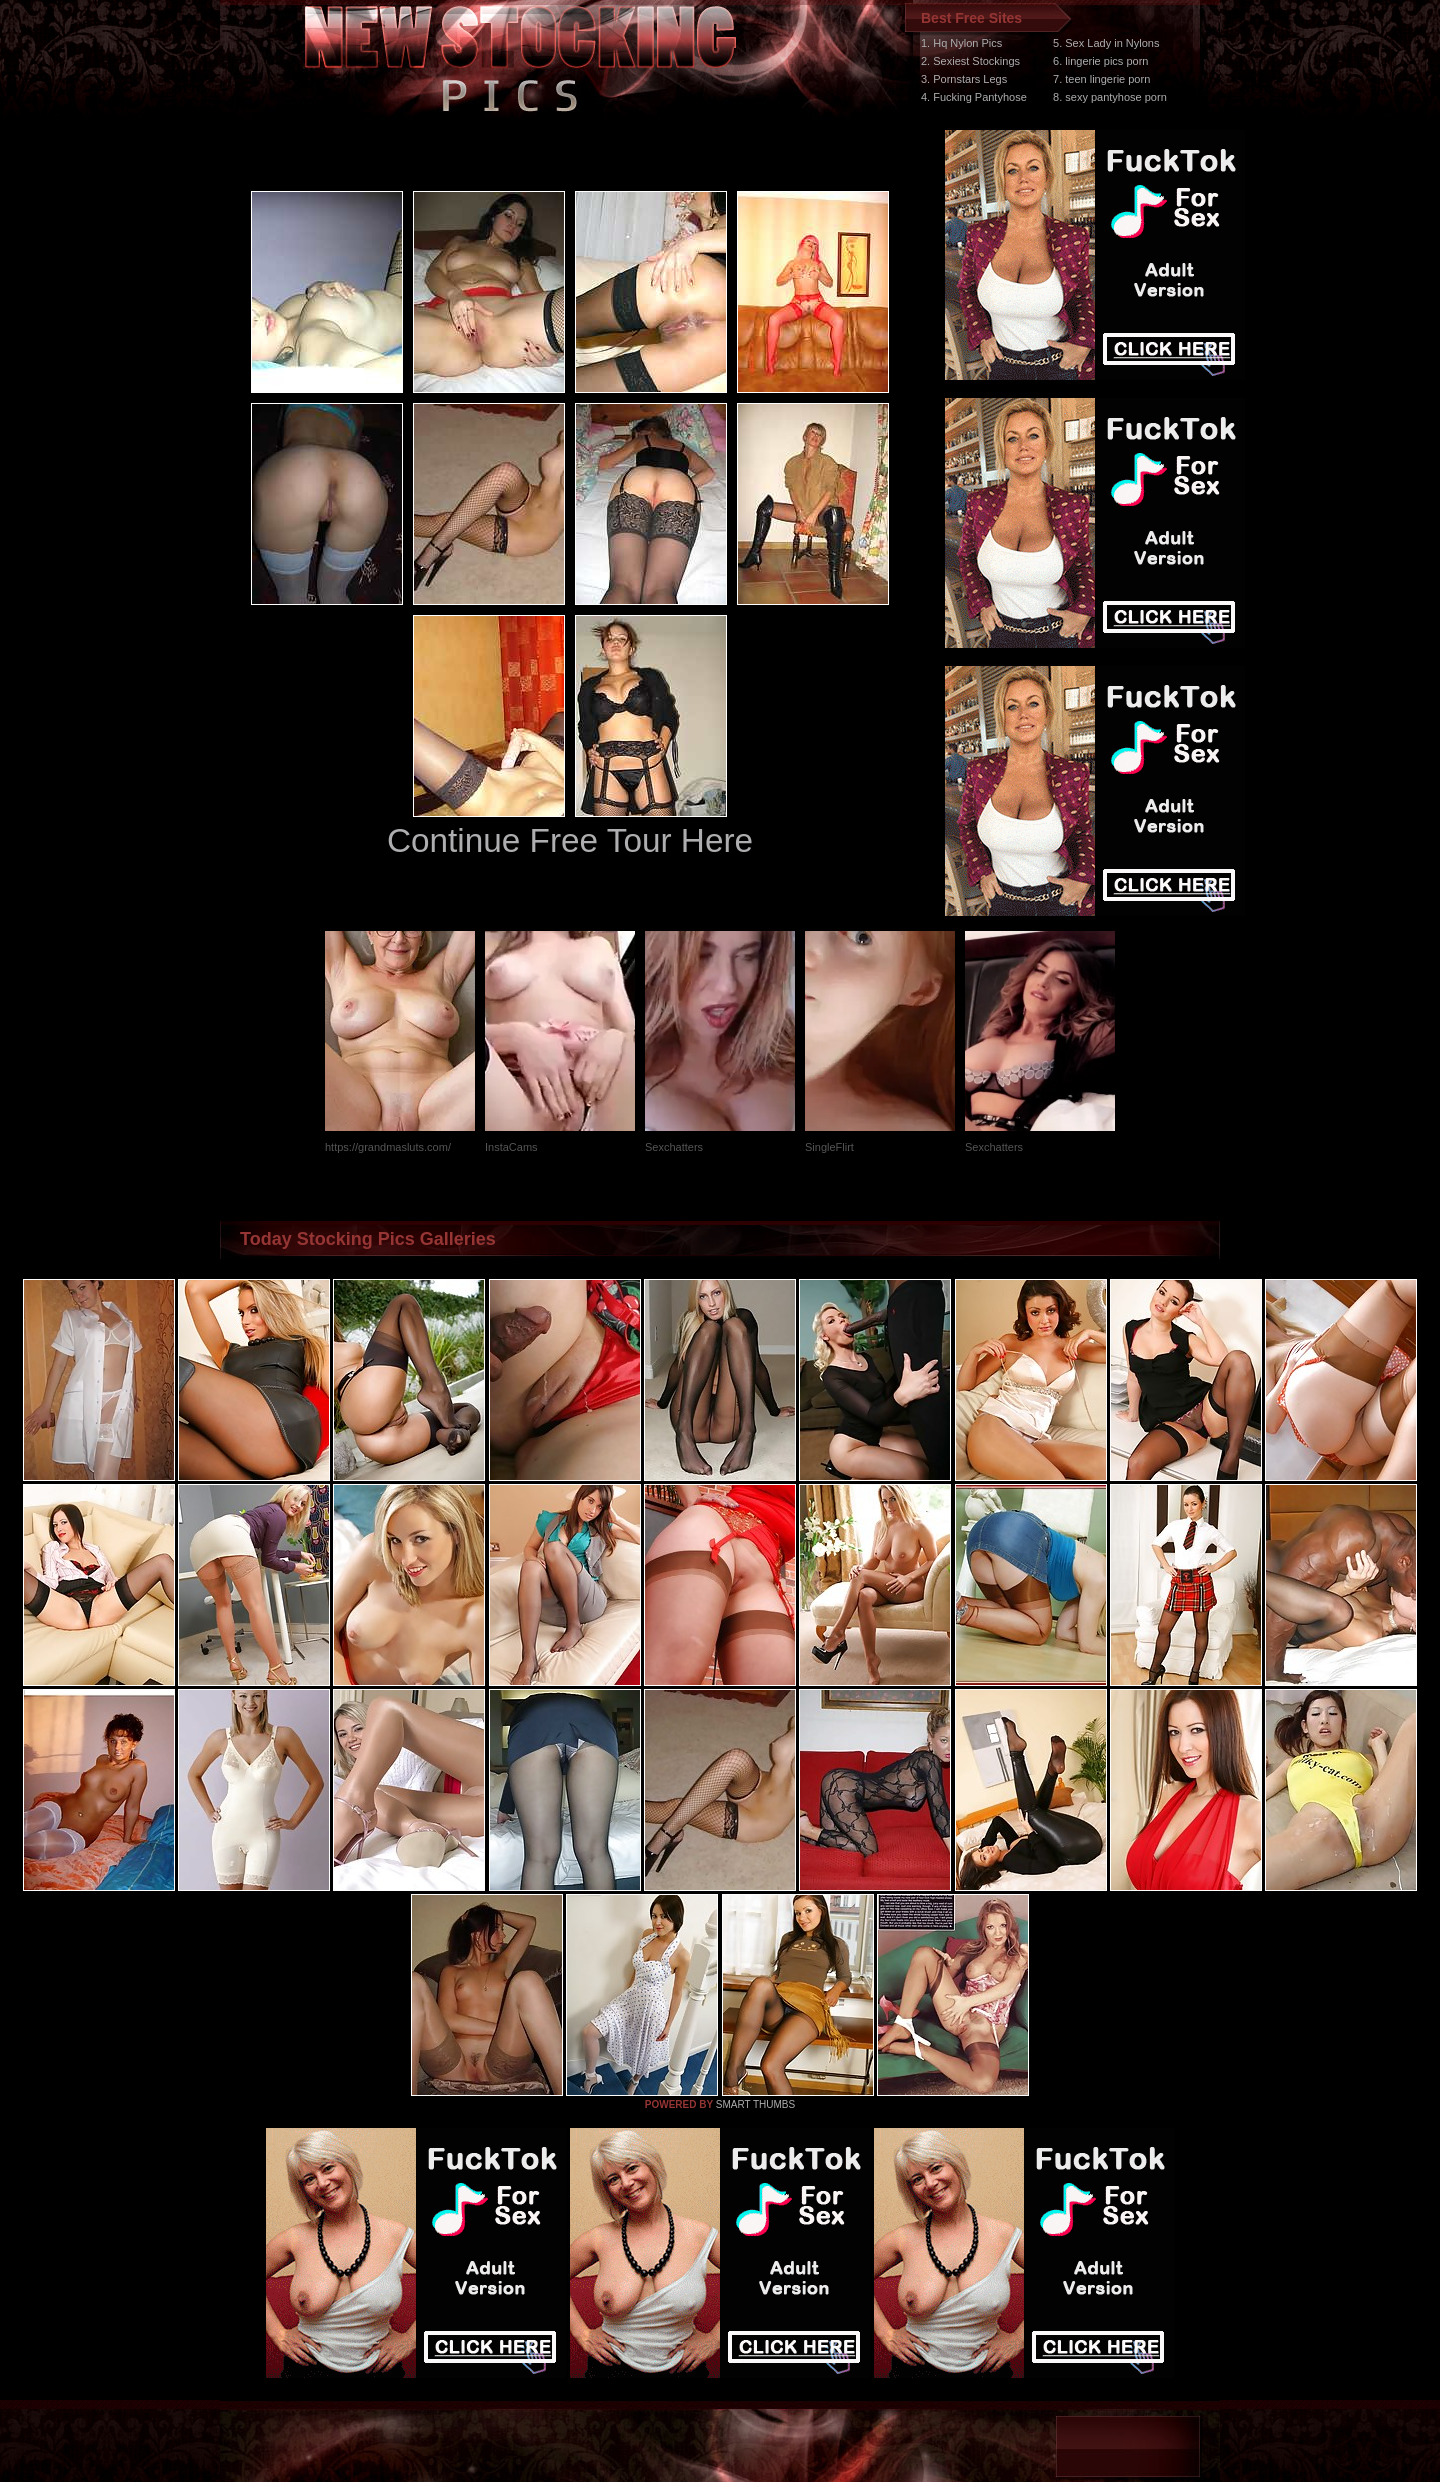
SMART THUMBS (755, 2104)
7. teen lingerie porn (1101, 79)
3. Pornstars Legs (964, 79)
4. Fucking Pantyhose (974, 97)
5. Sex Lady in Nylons (1106, 43)
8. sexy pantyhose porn (1110, 97)
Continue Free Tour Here (570, 840)
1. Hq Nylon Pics (961, 43)
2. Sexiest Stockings (970, 61)
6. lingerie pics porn (1100, 61)
